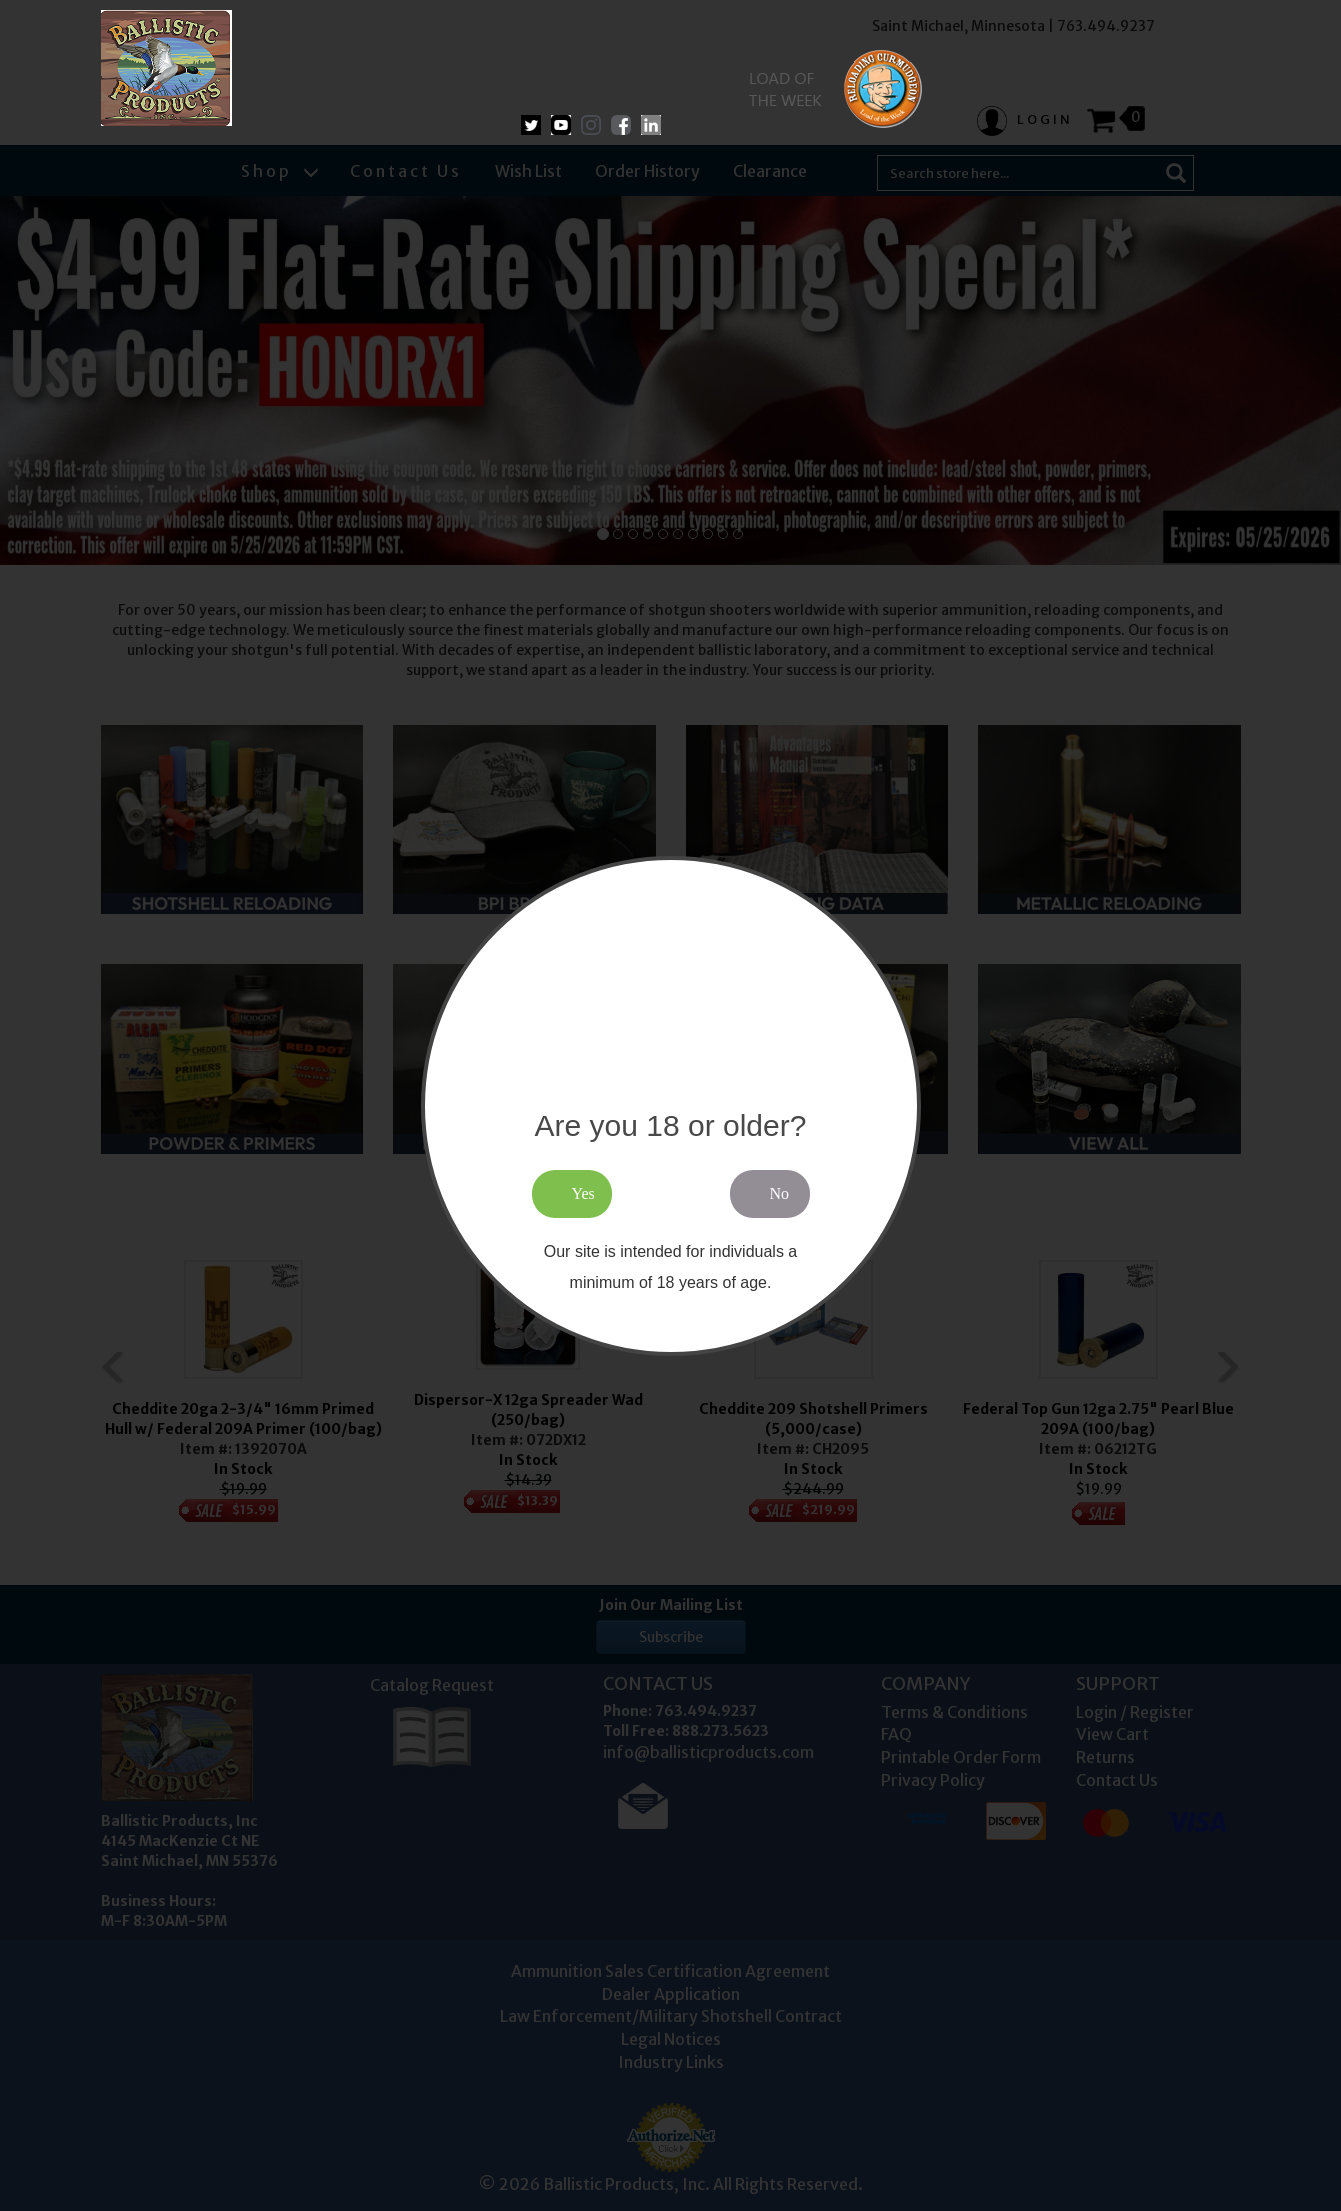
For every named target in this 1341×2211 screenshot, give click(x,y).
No (780, 1193)
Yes (583, 1193)
